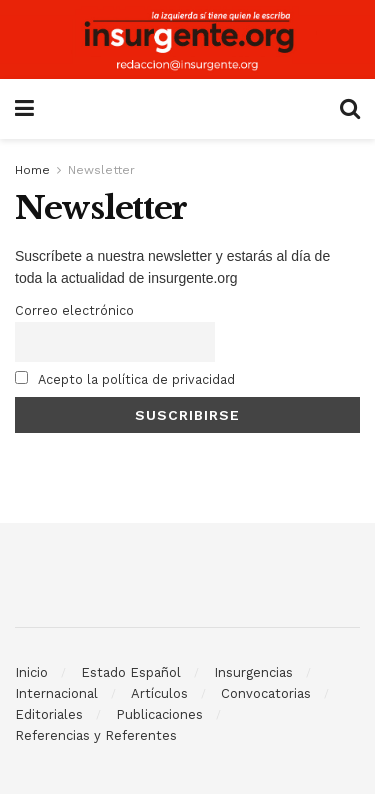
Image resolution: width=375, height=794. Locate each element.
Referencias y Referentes (96, 735)
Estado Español (131, 672)
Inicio (31, 672)
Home (32, 170)
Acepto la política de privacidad (125, 379)
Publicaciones (159, 714)
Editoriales (49, 714)
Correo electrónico (74, 310)
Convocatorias (266, 693)
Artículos (159, 693)
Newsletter (101, 170)
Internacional (56, 693)
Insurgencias (253, 672)
